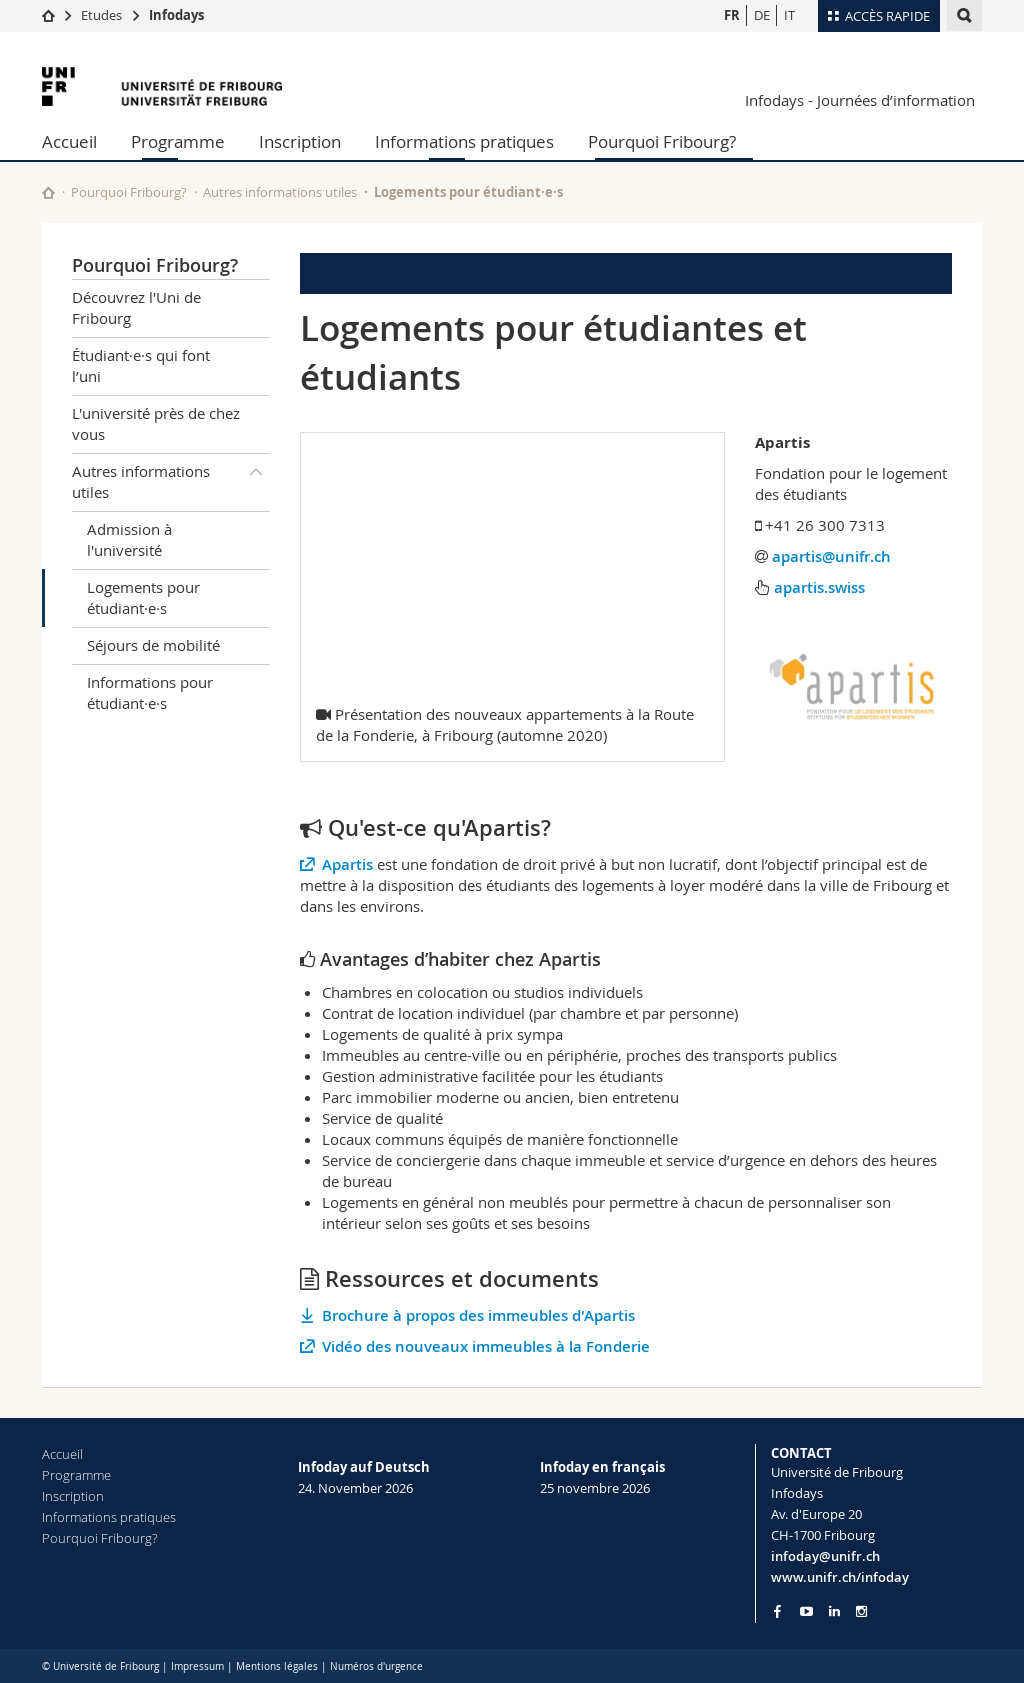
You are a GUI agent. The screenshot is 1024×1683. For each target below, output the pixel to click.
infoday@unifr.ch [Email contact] (825, 1556)
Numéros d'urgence (376, 1666)
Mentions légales (277, 1666)
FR (732, 15)
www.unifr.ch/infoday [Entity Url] (840, 1577)
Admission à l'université (129, 539)
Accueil (69, 141)
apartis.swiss (819, 587)
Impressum (197, 1666)
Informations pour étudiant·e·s (150, 692)
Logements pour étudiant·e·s (143, 597)
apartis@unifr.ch (831, 556)
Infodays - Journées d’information (860, 100)
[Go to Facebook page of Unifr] (777, 1611)
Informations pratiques (464, 141)
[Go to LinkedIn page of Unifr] (834, 1611)
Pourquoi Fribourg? (662, 141)
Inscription (300, 141)
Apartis (347, 864)
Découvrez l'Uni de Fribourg (136, 307)
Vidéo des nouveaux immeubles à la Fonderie (486, 1346)
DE (762, 15)
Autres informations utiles (280, 192)
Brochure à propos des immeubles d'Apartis (478, 1315)
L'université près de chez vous (156, 423)
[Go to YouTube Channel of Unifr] (806, 1611)
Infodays (176, 15)
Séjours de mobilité (153, 645)
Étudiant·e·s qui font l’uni (141, 365)
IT (789, 15)
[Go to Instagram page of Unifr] (861, 1611)
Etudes (101, 15)
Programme (178, 141)
